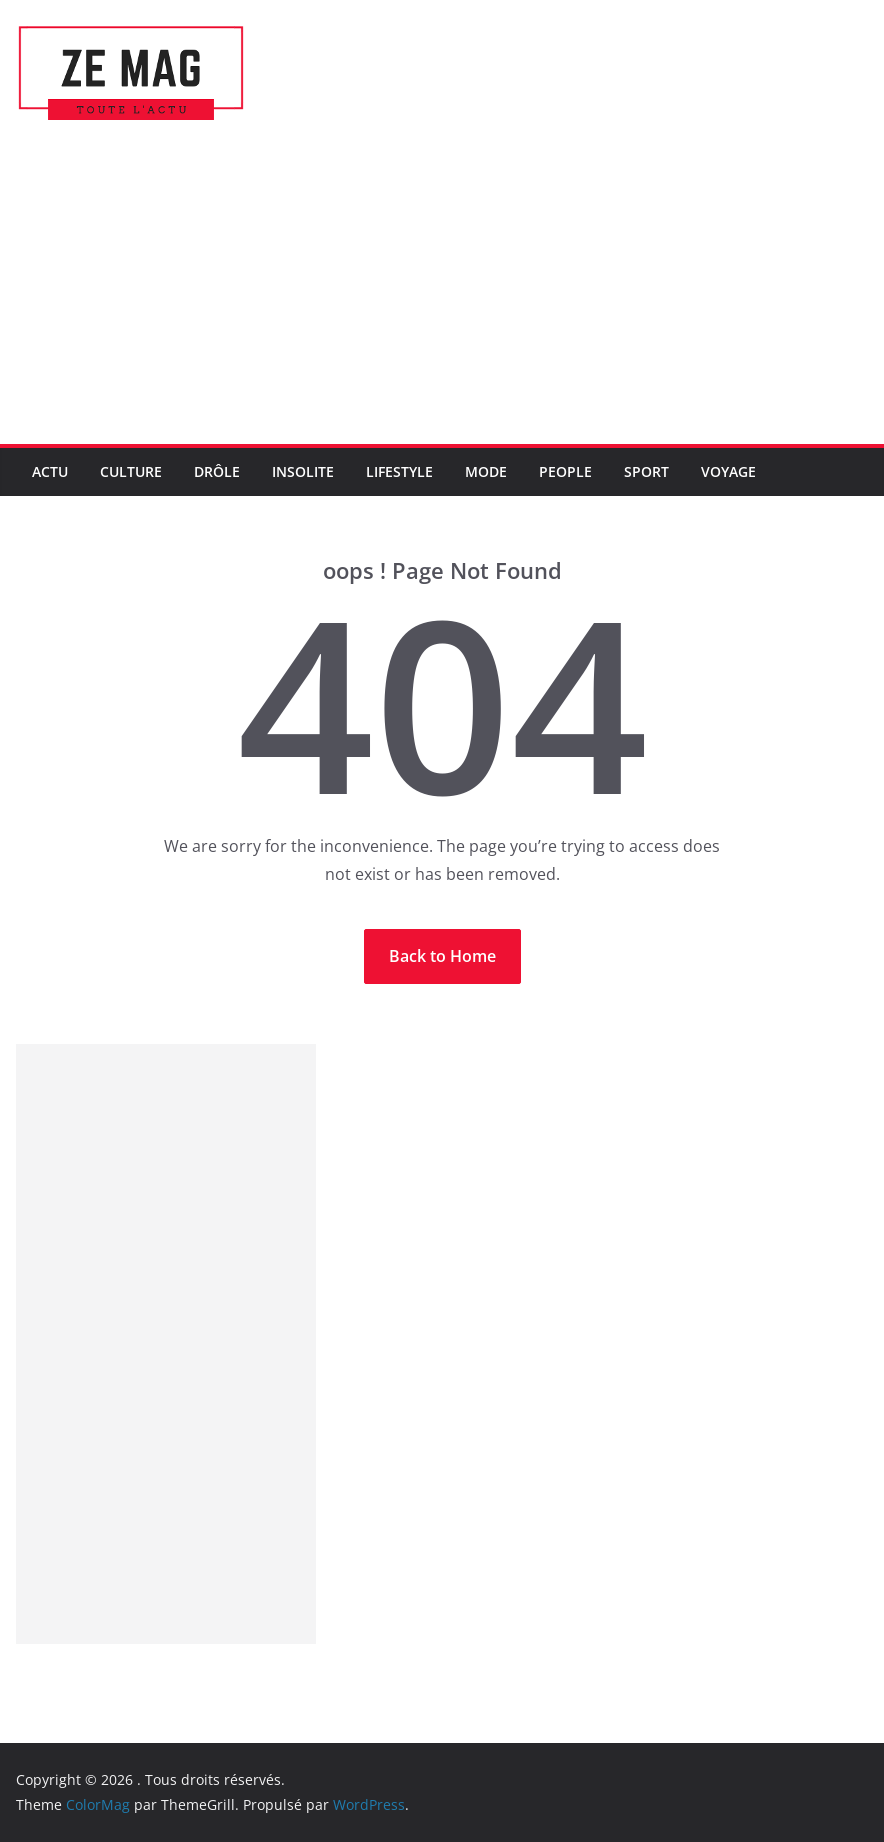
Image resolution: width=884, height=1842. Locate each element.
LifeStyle (399, 471)
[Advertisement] (442, 294)
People (565, 471)
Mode (486, 471)
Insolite (303, 471)
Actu (50, 471)
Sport (646, 471)
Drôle (217, 471)
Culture (131, 471)
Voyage (728, 471)
